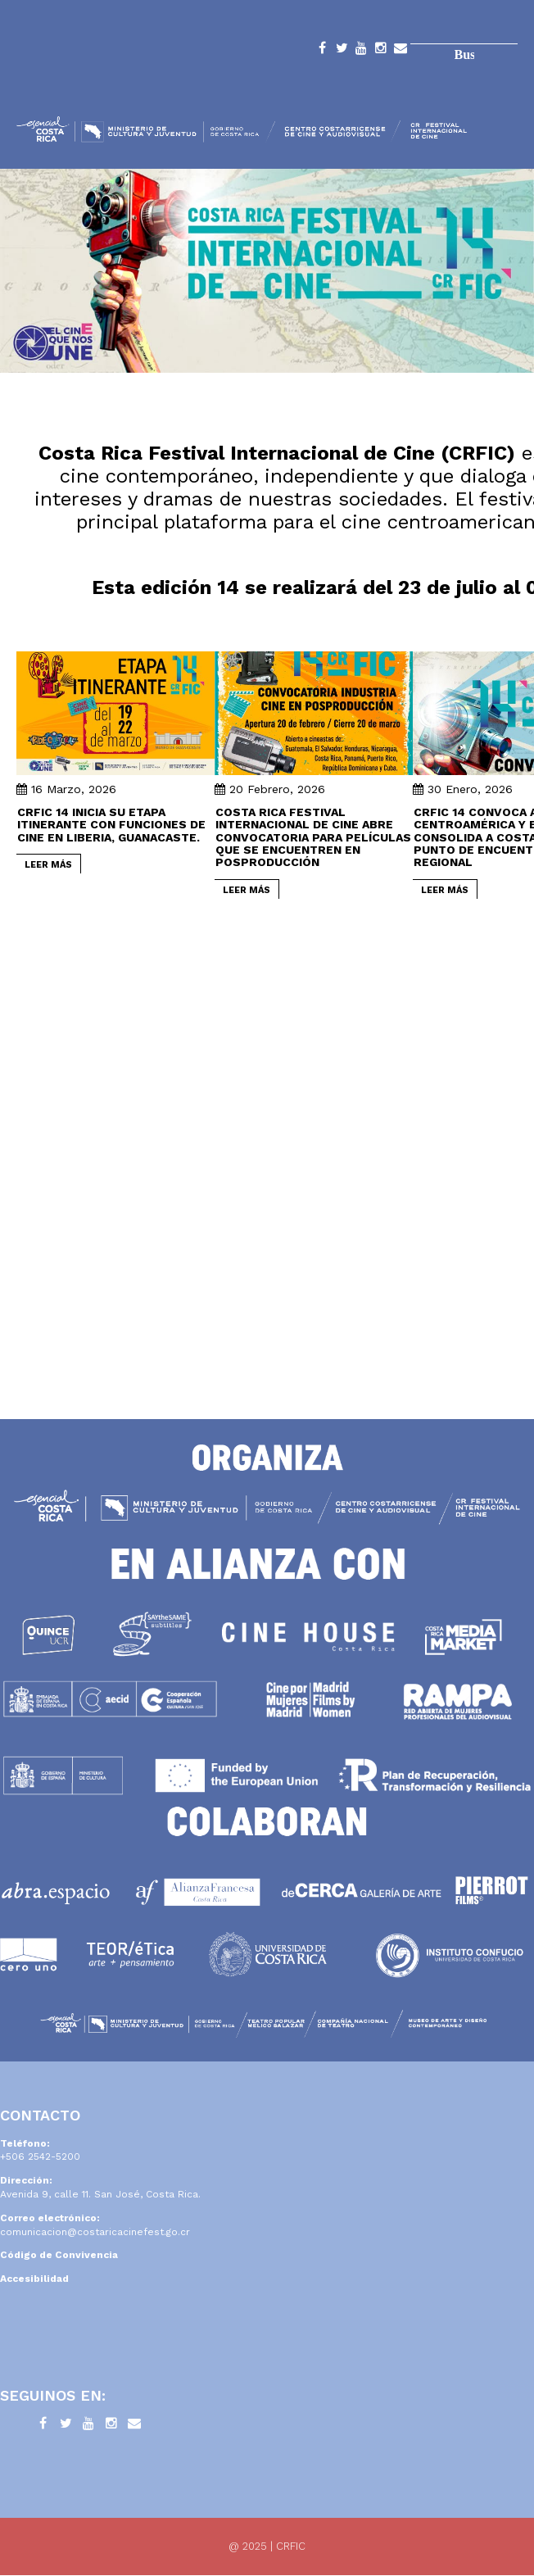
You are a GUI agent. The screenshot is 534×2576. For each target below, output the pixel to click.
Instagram (381, 51)
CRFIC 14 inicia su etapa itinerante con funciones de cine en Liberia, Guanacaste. (111, 824)
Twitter (341, 51)
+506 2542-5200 (40, 2156)
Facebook (322, 51)
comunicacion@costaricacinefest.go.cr (95, 2232)
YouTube (361, 51)
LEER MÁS (48, 864)
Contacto (400, 51)
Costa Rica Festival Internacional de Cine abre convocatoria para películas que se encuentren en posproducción (313, 837)
